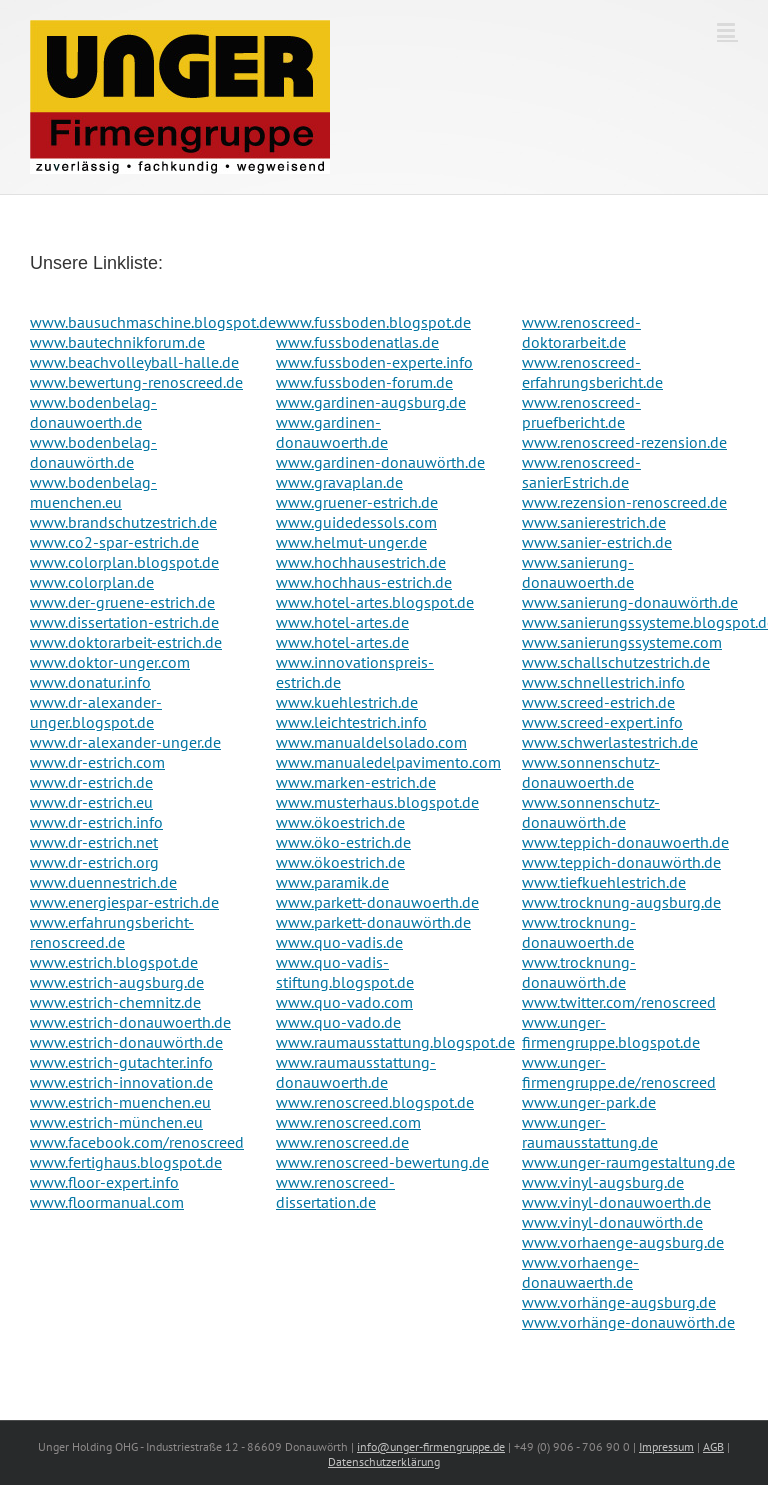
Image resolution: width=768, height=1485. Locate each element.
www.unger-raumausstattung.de (590, 1132)
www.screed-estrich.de (598, 702)
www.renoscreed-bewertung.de (382, 1162)
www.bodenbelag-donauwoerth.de (93, 412)
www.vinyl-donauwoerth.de (616, 1202)
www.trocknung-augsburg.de (621, 902)
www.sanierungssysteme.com (622, 642)
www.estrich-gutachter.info (121, 1062)
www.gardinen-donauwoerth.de (332, 432)
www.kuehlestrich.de (347, 702)
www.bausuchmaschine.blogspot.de (153, 322)
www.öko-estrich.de (343, 842)
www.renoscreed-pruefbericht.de (581, 412)
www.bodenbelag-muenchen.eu (93, 492)
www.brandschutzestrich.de (123, 522)
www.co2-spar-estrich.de (114, 542)
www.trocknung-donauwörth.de (579, 972)
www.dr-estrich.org (94, 862)
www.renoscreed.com (348, 1122)
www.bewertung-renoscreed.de (136, 382)
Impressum (666, 1446)
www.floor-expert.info (104, 1182)
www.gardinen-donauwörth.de (380, 462)
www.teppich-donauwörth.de (621, 862)
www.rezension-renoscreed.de (624, 502)
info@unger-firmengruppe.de (431, 1446)
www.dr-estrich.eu (91, 802)
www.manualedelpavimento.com (388, 762)
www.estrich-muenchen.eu (120, 1102)
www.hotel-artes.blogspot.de (375, 602)
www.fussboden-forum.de (364, 382)
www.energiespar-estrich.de (124, 902)
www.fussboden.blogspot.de (373, 322)
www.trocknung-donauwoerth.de (579, 932)
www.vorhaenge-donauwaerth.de (580, 1272)
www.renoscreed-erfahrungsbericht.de (592, 372)
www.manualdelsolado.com (371, 742)
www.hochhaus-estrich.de (364, 582)
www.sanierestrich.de (594, 522)
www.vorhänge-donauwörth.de (628, 1322)
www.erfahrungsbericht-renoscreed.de (112, 932)
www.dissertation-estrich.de (124, 622)
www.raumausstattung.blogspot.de (395, 1042)
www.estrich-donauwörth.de (126, 1042)
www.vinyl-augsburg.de (603, 1182)
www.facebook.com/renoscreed (137, 1142)
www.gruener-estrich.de (357, 502)
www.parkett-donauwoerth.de (377, 902)
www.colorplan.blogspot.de (124, 562)
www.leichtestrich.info (351, 722)
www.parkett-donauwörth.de (373, 922)
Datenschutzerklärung (384, 1461)
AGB (713, 1446)
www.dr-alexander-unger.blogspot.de (96, 712)
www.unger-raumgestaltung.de (628, 1162)
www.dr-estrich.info (96, 822)
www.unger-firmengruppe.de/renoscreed (619, 1072)
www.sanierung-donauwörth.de (630, 602)
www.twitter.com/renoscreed (619, 1002)
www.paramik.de (332, 882)
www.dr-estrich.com (97, 762)
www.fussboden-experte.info (374, 362)
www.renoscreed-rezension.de (624, 442)
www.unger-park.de (589, 1102)
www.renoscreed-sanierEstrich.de (581, 472)
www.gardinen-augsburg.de (371, 402)
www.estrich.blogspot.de (114, 962)
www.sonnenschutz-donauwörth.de (591, 812)
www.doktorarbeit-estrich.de (126, 642)
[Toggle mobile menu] (727, 30)
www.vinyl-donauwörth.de (612, 1222)
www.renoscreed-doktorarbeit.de (581, 332)
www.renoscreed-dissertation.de (335, 1192)
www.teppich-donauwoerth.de (625, 842)
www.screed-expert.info (602, 722)
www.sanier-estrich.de (597, 542)
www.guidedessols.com (356, 522)
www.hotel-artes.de (342, 622)
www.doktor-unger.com (110, 662)
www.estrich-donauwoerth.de (130, 1022)
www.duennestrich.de (103, 882)
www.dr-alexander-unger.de (125, 742)
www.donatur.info (90, 682)
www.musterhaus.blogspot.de (377, 802)
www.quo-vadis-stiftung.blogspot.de (345, 972)
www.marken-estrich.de (356, 782)
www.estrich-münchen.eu (116, 1122)
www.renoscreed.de (342, 1142)
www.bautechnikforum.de (117, 342)
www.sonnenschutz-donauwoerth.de (591, 772)
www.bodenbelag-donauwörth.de (93, 452)
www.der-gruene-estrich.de (122, 602)
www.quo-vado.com (344, 1002)
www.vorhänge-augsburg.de (619, 1302)
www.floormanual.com (107, 1202)
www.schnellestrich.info (603, 682)
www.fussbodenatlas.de (357, 342)
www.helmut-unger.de (351, 542)
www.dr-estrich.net (94, 842)
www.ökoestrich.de (340, 822)
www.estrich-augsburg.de (117, 982)
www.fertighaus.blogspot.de (126, 1162)
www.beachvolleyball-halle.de (134, 362)
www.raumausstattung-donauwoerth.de (356, 1072)
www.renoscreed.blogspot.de (375, 1102)
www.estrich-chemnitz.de (115, 1002)
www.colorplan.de (92, 582)
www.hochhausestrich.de (361, 562)
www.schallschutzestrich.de (616, 662)
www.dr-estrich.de (91, 782)
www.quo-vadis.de (339, 942)
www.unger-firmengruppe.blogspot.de (611, 1032)
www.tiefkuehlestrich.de (604, 882)
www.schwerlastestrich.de (610, 742)
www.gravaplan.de (339, 482)
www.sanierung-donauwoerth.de (578, 572)
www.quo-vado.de (338, 1022)
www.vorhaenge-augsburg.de (623, 1242)
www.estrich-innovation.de (121, 1082)
